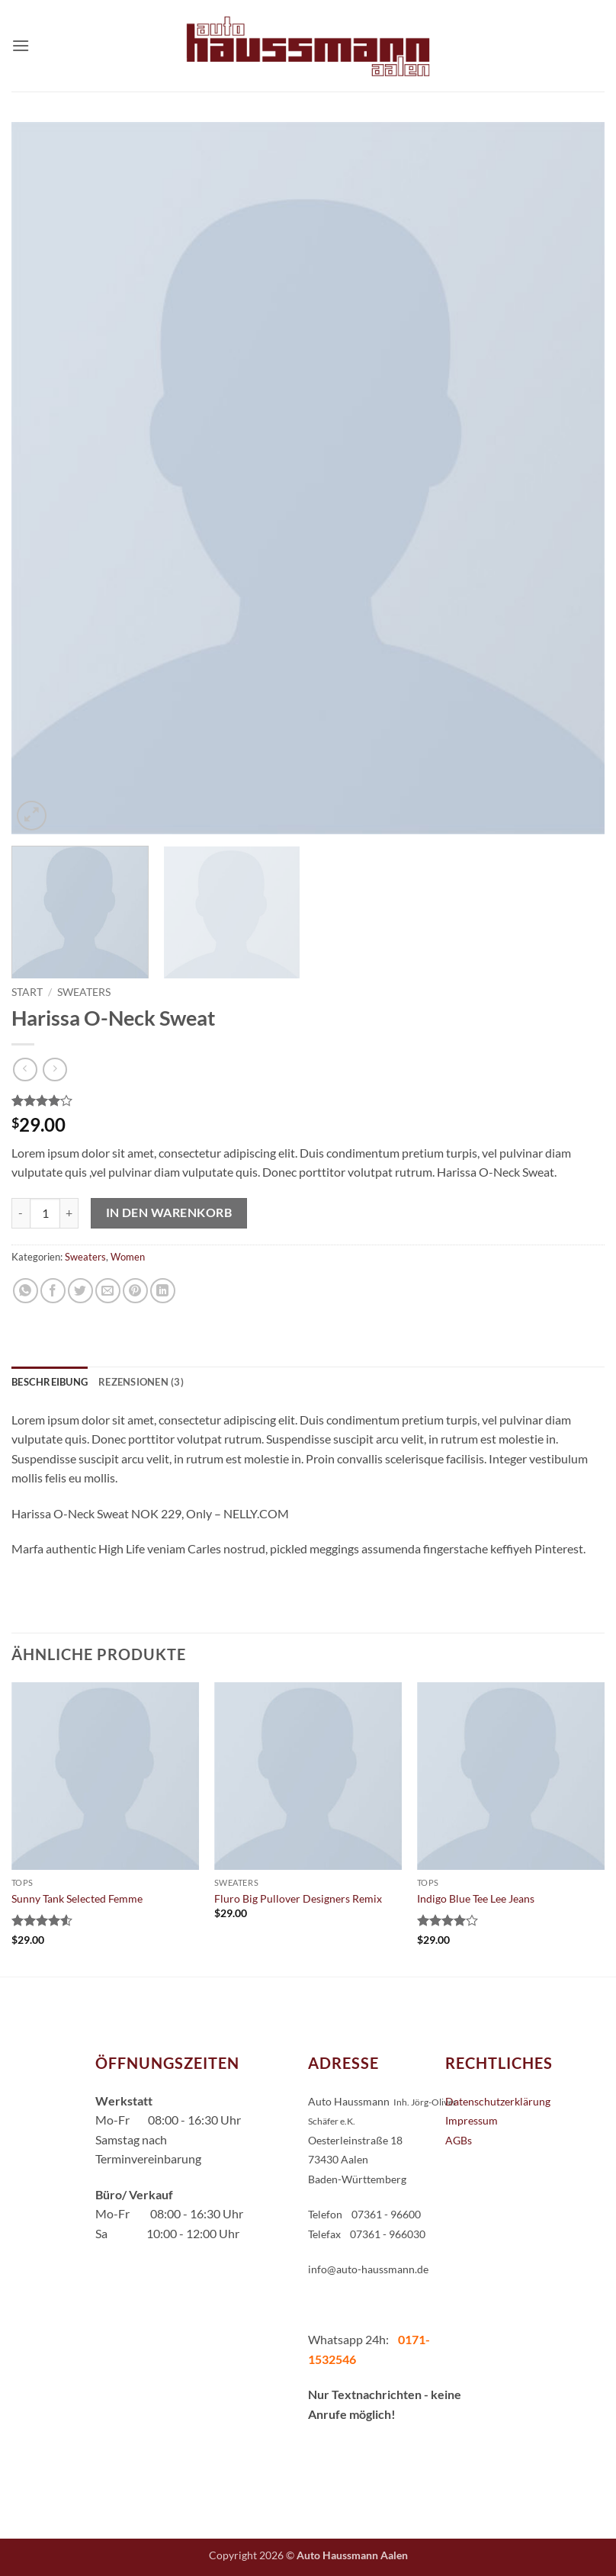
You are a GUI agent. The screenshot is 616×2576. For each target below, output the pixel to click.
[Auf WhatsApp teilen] (25, 1290)
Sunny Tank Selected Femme (77, 1898)
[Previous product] (54, 1069)
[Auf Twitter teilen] (80, 1290)
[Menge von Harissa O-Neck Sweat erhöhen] (69, 1213)
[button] (20, 45)
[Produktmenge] (45, 1213)
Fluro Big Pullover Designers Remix (298, 1898)
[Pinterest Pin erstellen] (135, 1290)
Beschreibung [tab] (49, 1382)
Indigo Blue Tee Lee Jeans (475, 1898)
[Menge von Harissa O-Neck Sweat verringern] (20, 1213)
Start (27, 992)
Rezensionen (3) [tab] (141, 1382)
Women (128, 1257)
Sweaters (84, 992)
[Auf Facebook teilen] (53, 1290)
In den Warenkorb (169, 1212)
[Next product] (25, 1069)
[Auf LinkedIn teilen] (162, 1290)
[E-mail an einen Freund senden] (107, 1290)
